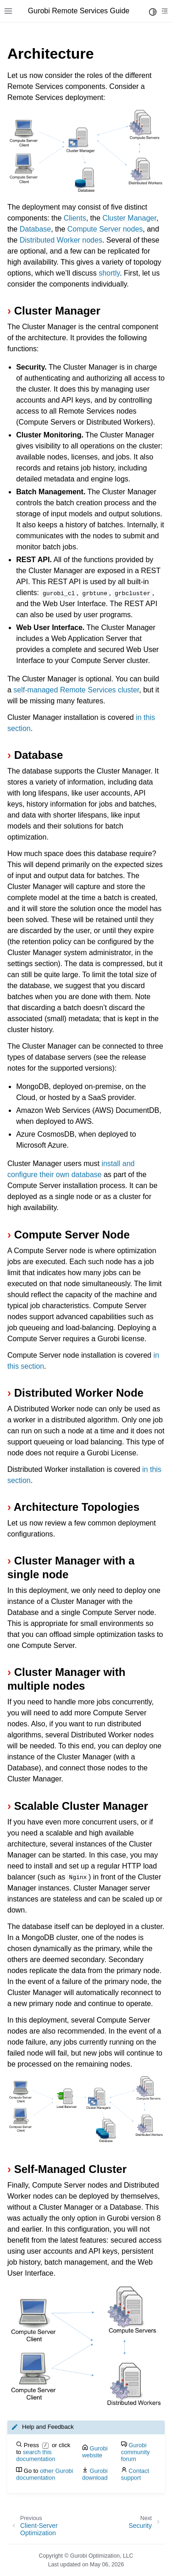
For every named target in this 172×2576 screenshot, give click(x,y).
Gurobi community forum (135, 2452)
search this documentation (35, 2455)
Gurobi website (95, 2452)
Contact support (135, 2474)
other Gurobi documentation (44, 2474)
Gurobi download (95, 2474)
